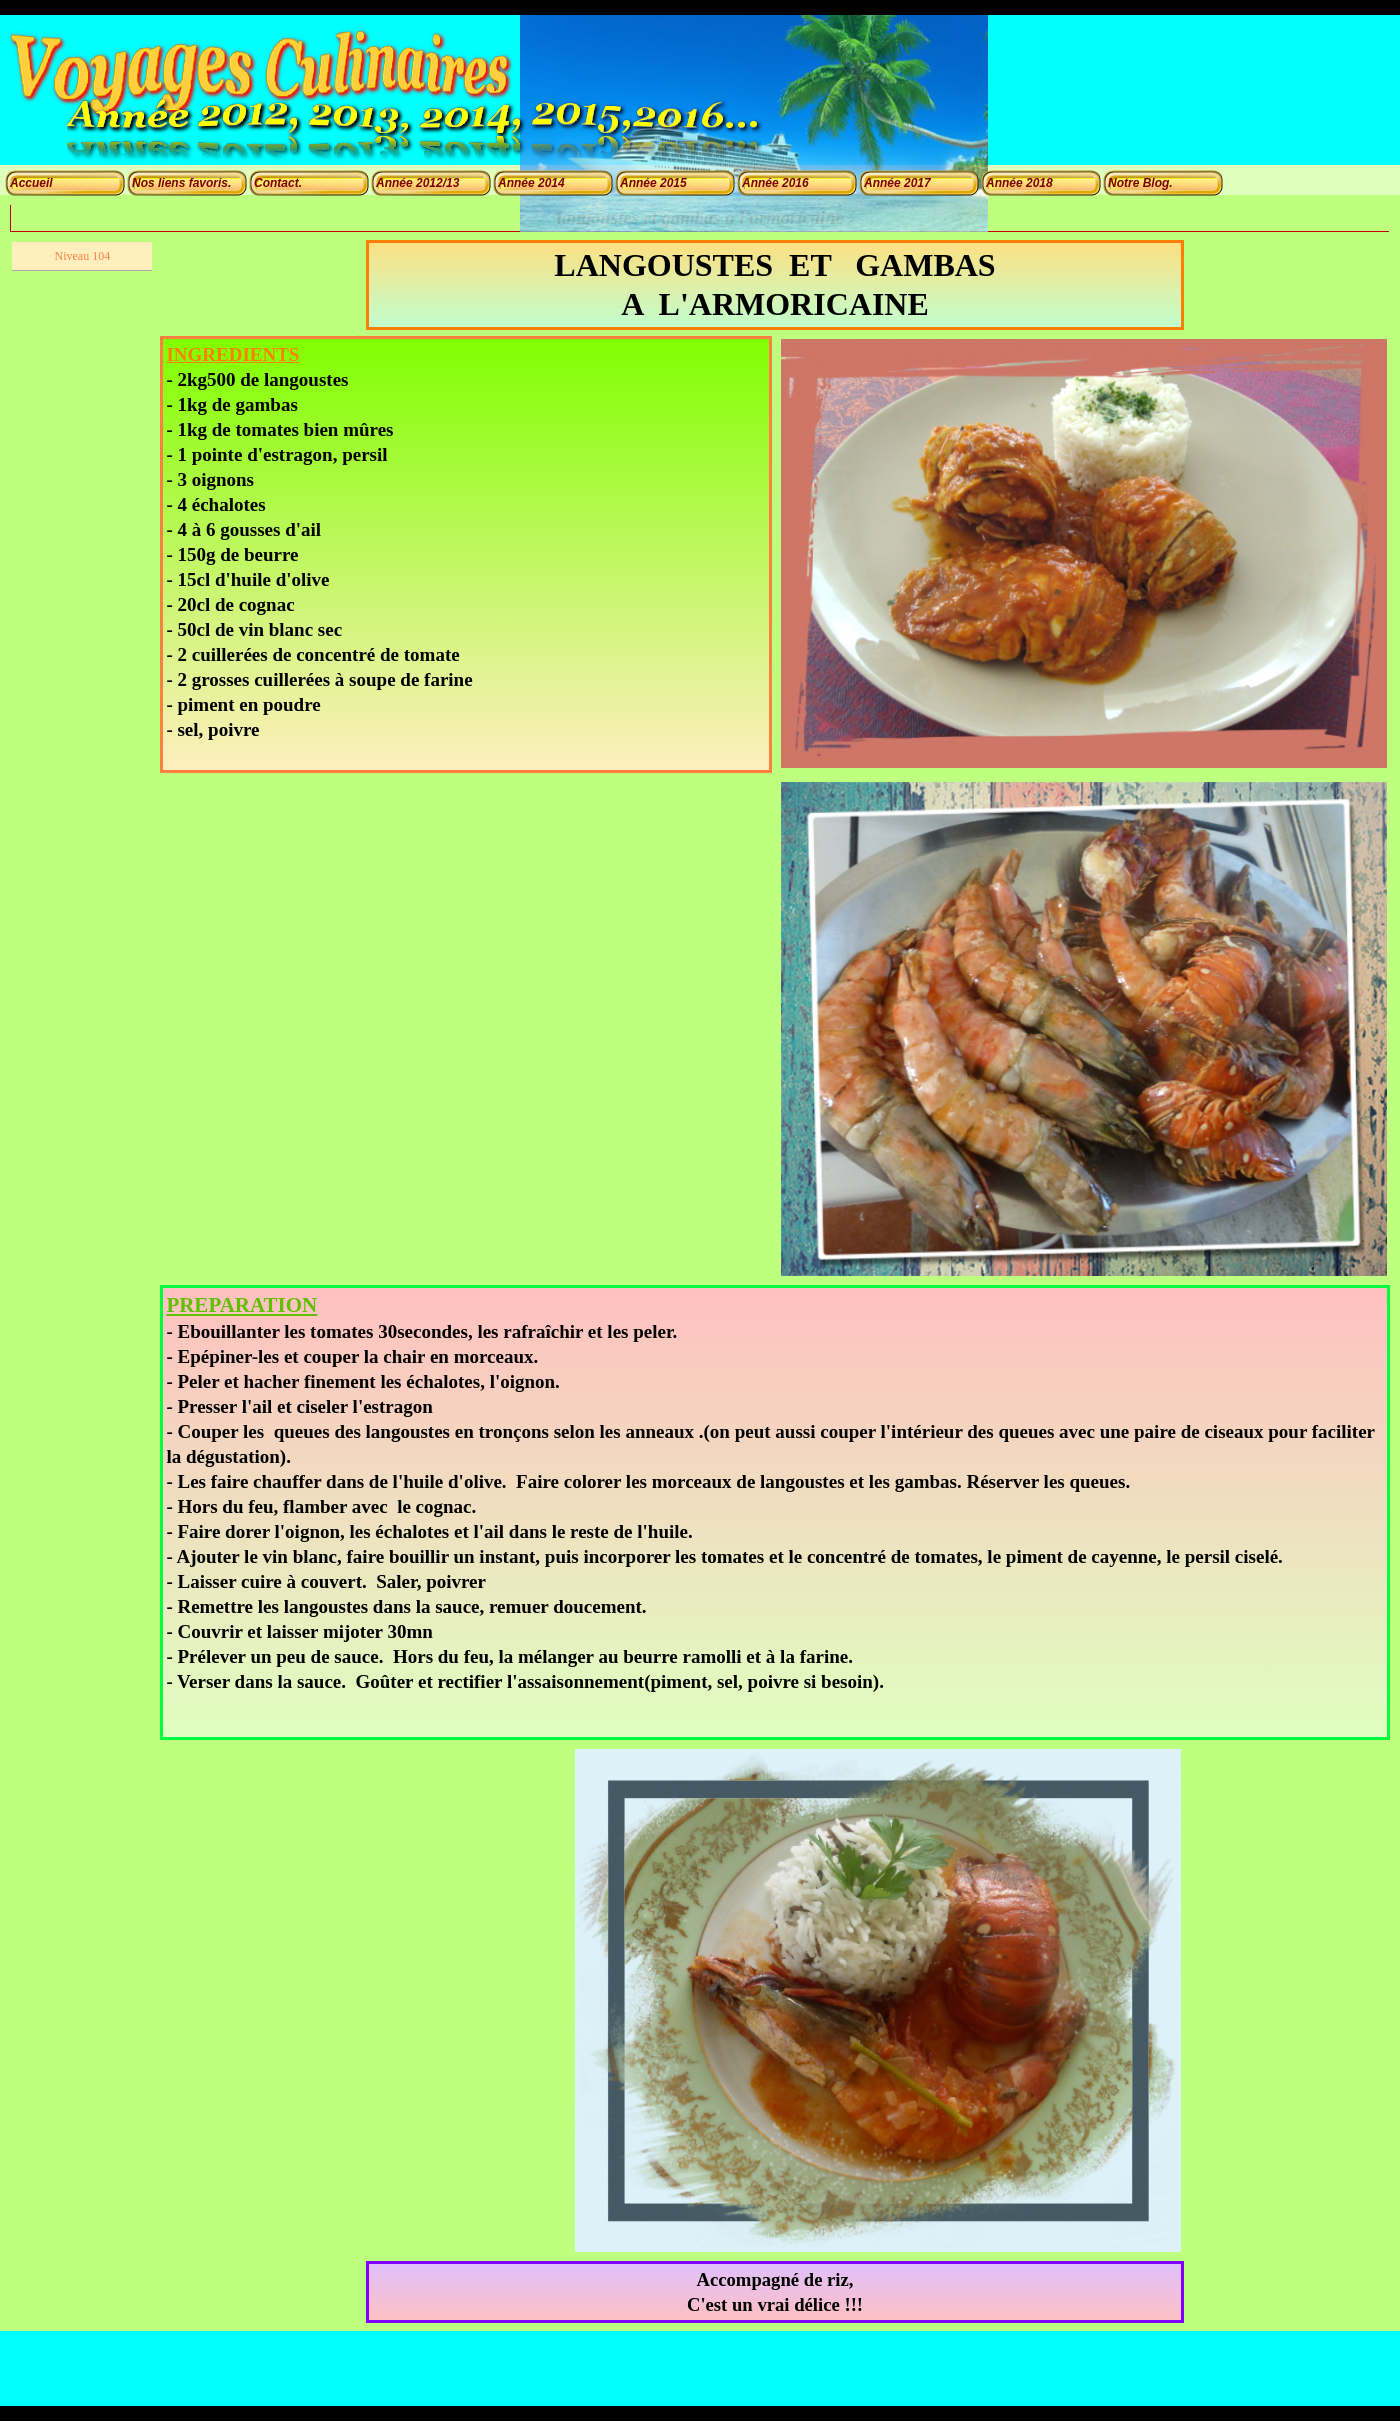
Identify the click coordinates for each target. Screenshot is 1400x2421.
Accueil (31, 183)
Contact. (278, 183)
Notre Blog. (1140, 183)
